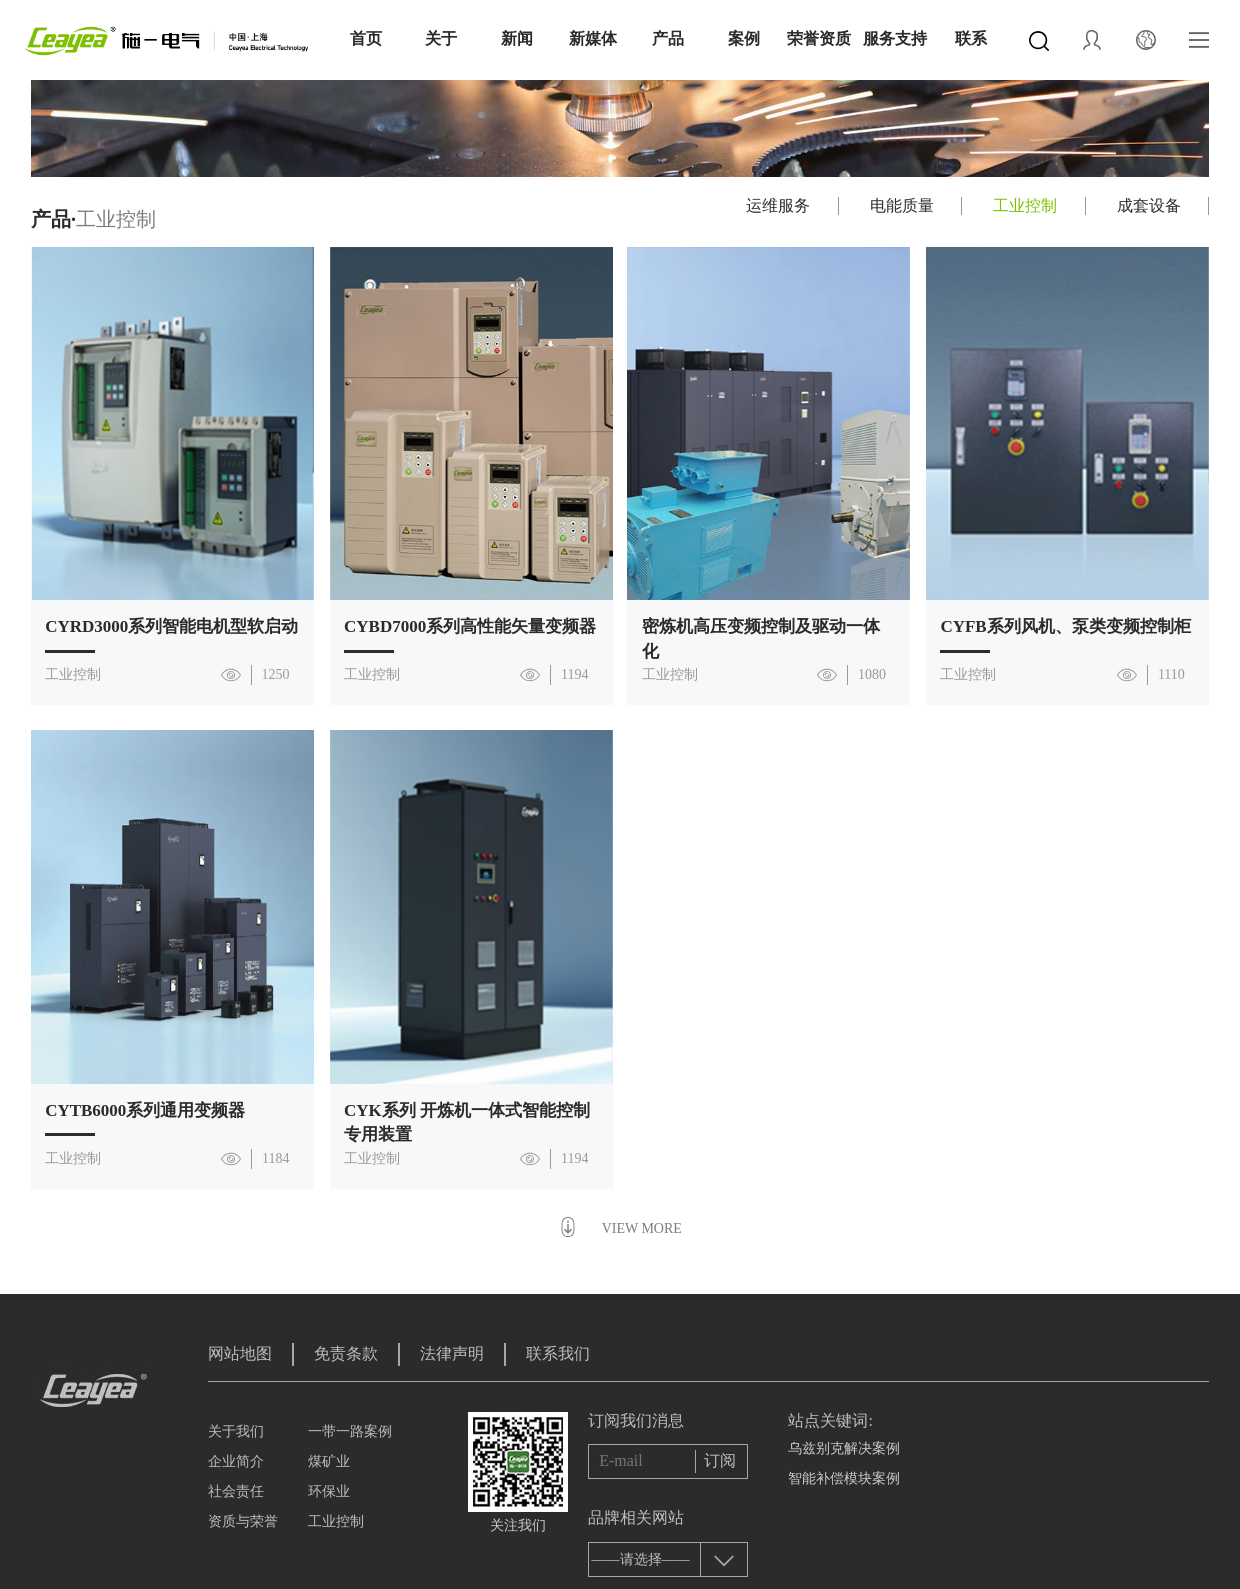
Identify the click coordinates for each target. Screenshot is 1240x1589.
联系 (971, 38)
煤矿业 (329, 1461)
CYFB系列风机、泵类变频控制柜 (1065, 626)
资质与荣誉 (243, 1521)
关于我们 (236, 1431)
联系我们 (558, 1353)
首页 (366, 38)
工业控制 (1025, 205)
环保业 (329, 1491)
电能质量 (902, 205)
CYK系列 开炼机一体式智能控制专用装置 (467, 1122)
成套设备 (1149, 205)
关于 (441, 38)
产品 (668, 38)
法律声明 (452, 1353)
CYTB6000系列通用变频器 (145, 1110)
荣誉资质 (819, 38)
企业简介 (236, 1461)
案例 (744, 38)
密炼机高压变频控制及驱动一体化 (761, 638)
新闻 (517, 38)
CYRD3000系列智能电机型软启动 (171, 626)
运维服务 (778, 205)
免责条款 (346, 1353)
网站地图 (240, 1353)
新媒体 (593, 38)
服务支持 (895, 38)
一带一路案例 (350, 1431)
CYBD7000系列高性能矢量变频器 (470, 626)
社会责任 (236, 1491)
